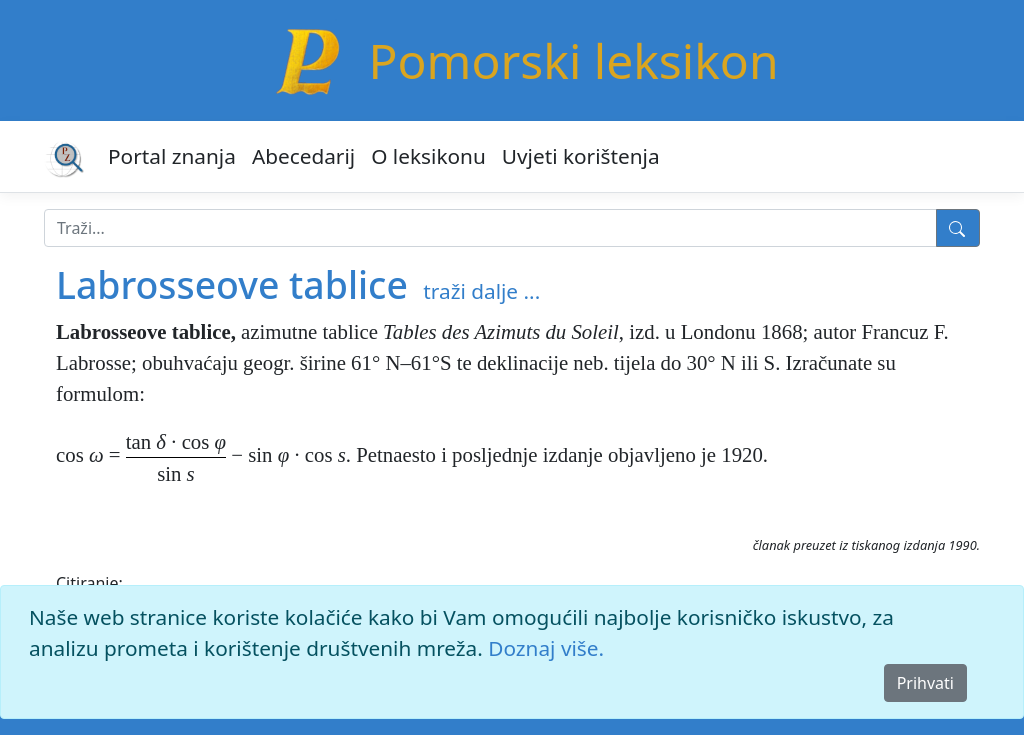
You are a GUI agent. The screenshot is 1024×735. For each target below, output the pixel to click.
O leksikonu (428, 156)
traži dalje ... (481, 291)
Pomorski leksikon (573, 60)
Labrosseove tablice (232, 284)
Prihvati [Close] (925, 683)
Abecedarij (303, 156)
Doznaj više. (546, 648)
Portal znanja (172, 156)
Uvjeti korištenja (581, 156)
